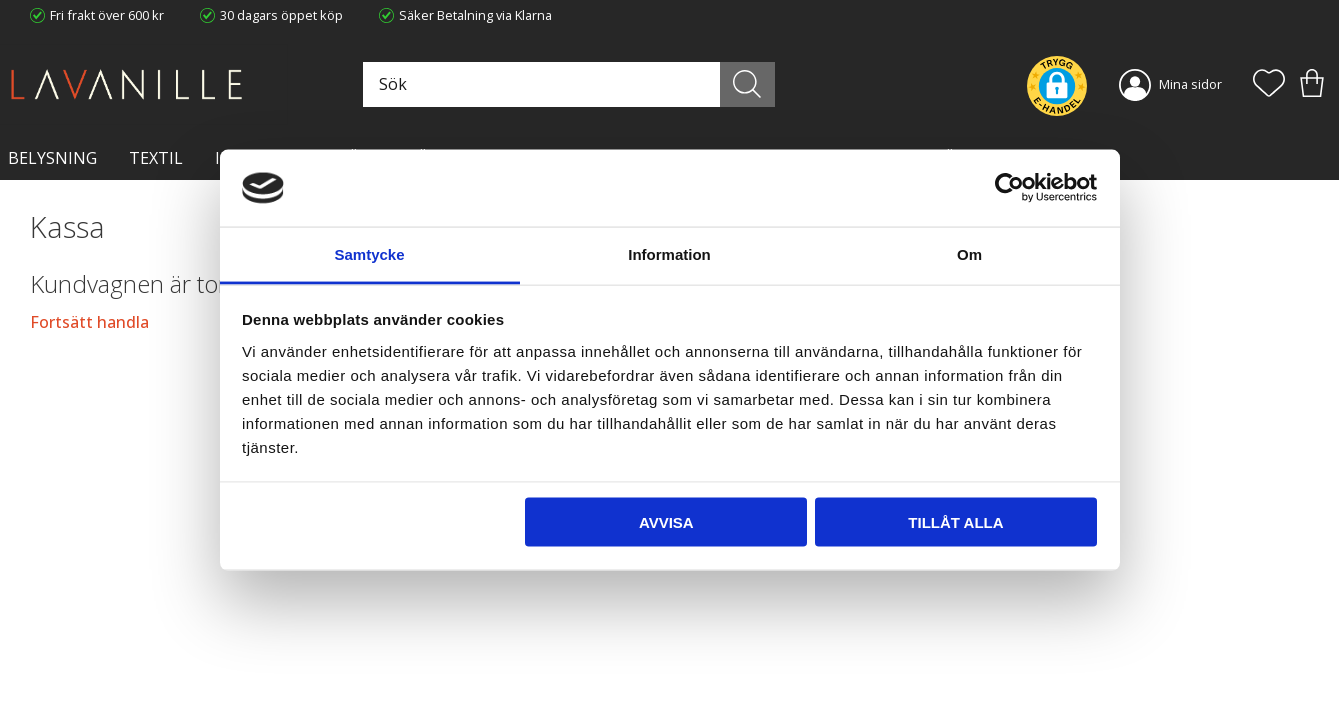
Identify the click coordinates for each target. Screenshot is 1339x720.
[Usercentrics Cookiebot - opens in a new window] (1009, 188)
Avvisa (666, 522)
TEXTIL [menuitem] (156, 158)
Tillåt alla (955, 522)
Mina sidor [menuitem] (1190, 84)
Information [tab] (669, 253)
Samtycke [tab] (369, 253)
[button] (1269, 85)
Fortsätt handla (89, 322)
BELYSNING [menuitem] (52, 158)
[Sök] (747, 84)
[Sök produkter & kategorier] (566, 84)
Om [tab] (969, 253)
